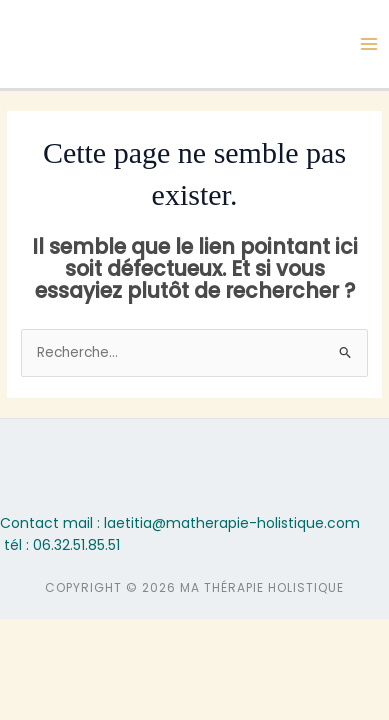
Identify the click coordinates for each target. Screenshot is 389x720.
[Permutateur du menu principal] (369, 44)
